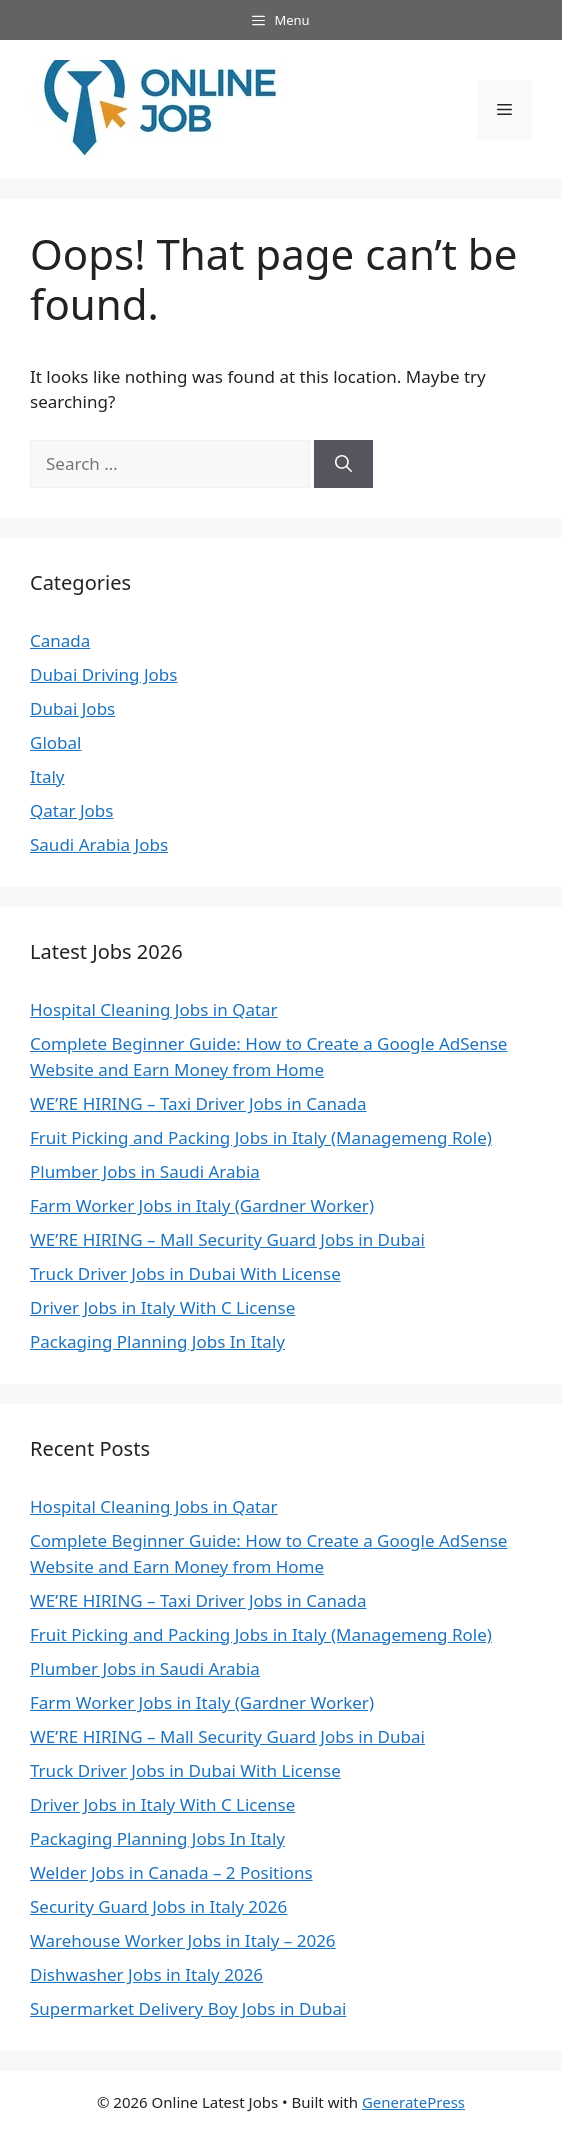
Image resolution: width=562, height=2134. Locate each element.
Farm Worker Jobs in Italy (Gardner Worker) (202, 1205)
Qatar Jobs (71, 810)
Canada (60, 640)
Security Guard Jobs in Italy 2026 (158, 1906)
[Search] (343, 464)
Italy (47, 776)
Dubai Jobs (72, 708)
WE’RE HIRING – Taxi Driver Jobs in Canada (198, 1103)
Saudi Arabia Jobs (99, 844)
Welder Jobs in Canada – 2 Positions (171, 1872)
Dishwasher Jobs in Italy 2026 (146, 1974)
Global (55, 742)
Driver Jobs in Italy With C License (162, 1307)
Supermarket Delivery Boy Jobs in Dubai (188, 2008)
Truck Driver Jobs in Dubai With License (185, 1273)
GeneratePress (413, 2102)
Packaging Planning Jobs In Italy (157, 1341)
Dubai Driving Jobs (103, 674)
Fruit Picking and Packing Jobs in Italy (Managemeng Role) (261, 1137)
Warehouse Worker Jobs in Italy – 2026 (183, 1940)
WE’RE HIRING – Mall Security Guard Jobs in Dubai (227, 1239)
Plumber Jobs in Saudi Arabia (145, 1171)
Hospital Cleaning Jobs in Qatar (154, 1009)
